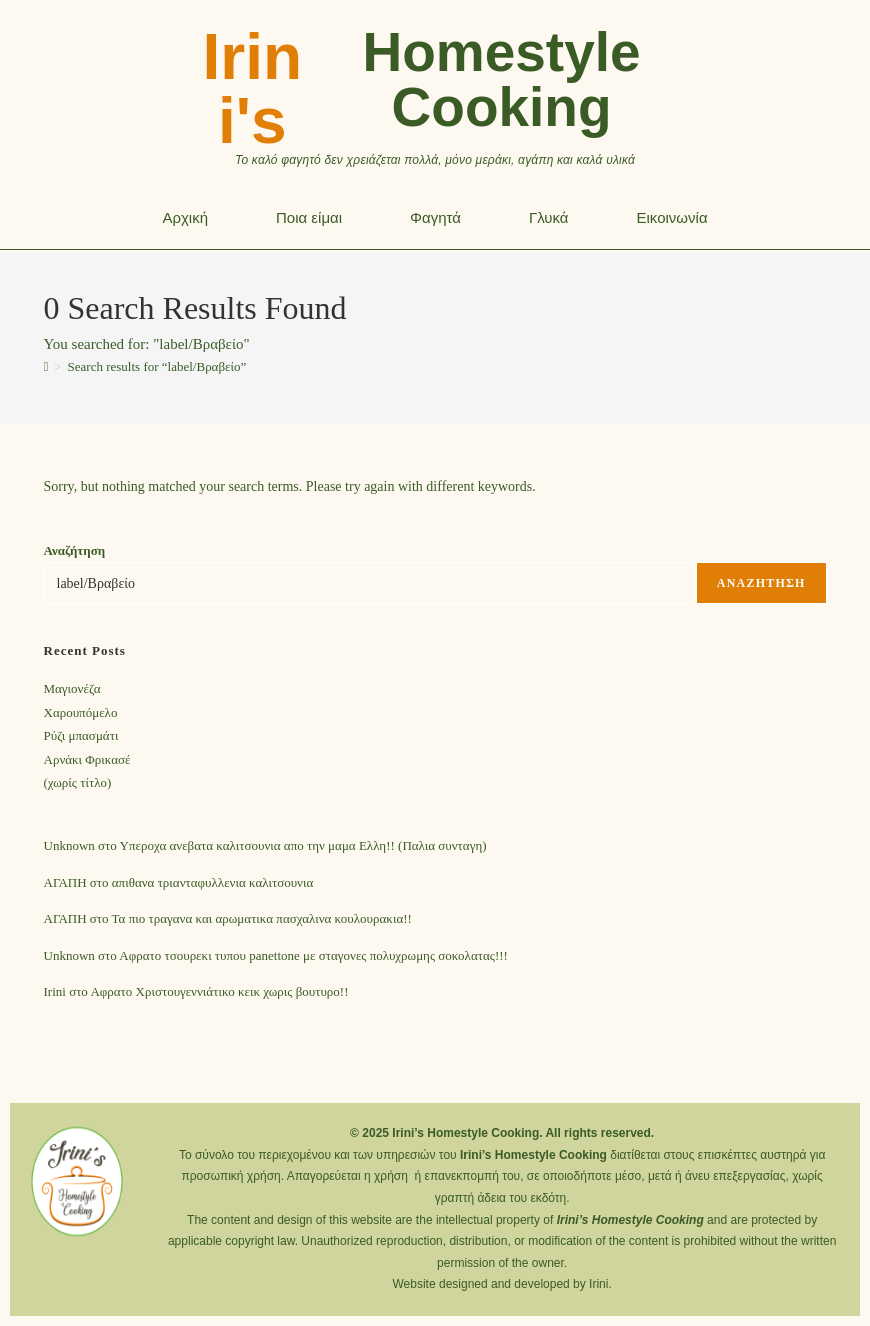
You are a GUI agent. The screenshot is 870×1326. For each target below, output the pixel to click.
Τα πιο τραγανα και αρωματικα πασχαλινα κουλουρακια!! (262, 918)
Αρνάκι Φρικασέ (87, 759)
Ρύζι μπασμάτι (81, 735)
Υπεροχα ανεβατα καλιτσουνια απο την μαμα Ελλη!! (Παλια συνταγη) (303, 845)
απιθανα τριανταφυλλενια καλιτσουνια (212, 882)
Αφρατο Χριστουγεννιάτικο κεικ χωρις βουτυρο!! (219, 991)
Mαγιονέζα (72, 688)
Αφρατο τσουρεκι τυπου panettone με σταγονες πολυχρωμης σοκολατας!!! (313, 955)
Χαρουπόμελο (81, 712)
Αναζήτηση (75, 550)
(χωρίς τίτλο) (78, 782)
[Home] (46, 366)
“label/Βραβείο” (157, 366)
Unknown (69, 845)
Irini (55, 991)
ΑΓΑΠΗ (65, 882)
